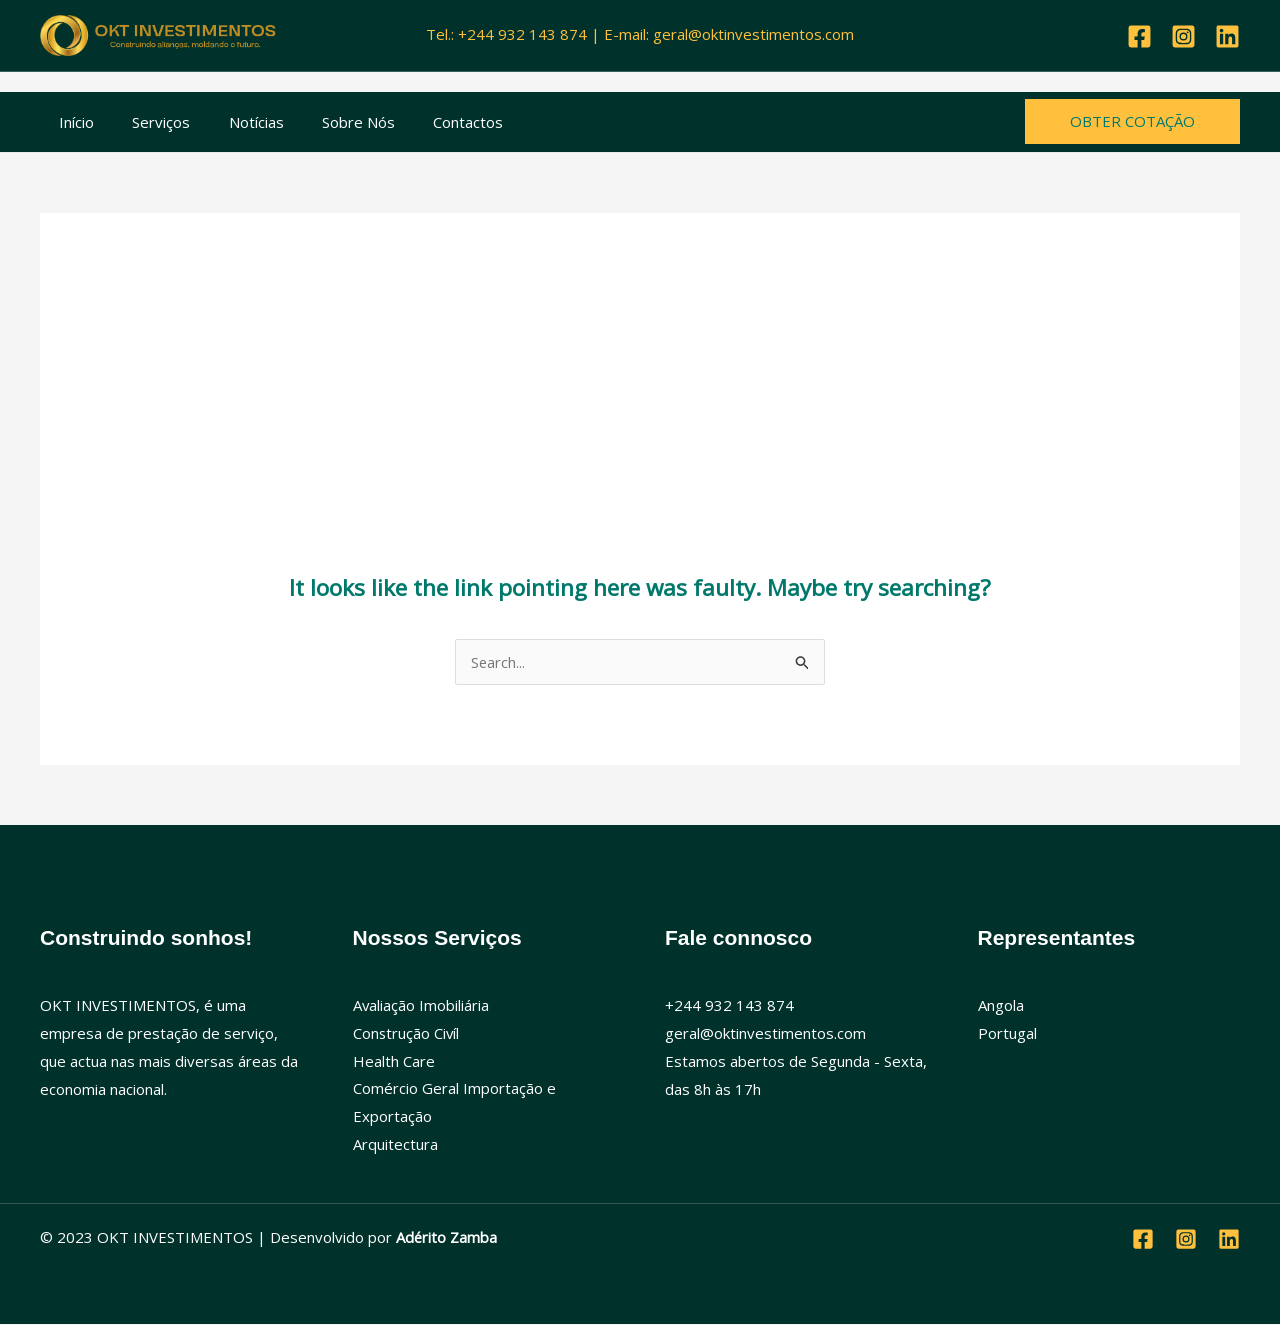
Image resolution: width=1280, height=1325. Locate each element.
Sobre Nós (329, 122)
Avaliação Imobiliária (421, 1005)
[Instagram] (1183, 36)
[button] (1132, 121)
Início (72, 122)
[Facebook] (1139, 36)
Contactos (431, 122)
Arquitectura (395, 1144)
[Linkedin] (1227, 36)
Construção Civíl (407, 1033)
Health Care (394, 1061)
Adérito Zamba (447, 1238)
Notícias (235, 122)
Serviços (149, 122)
